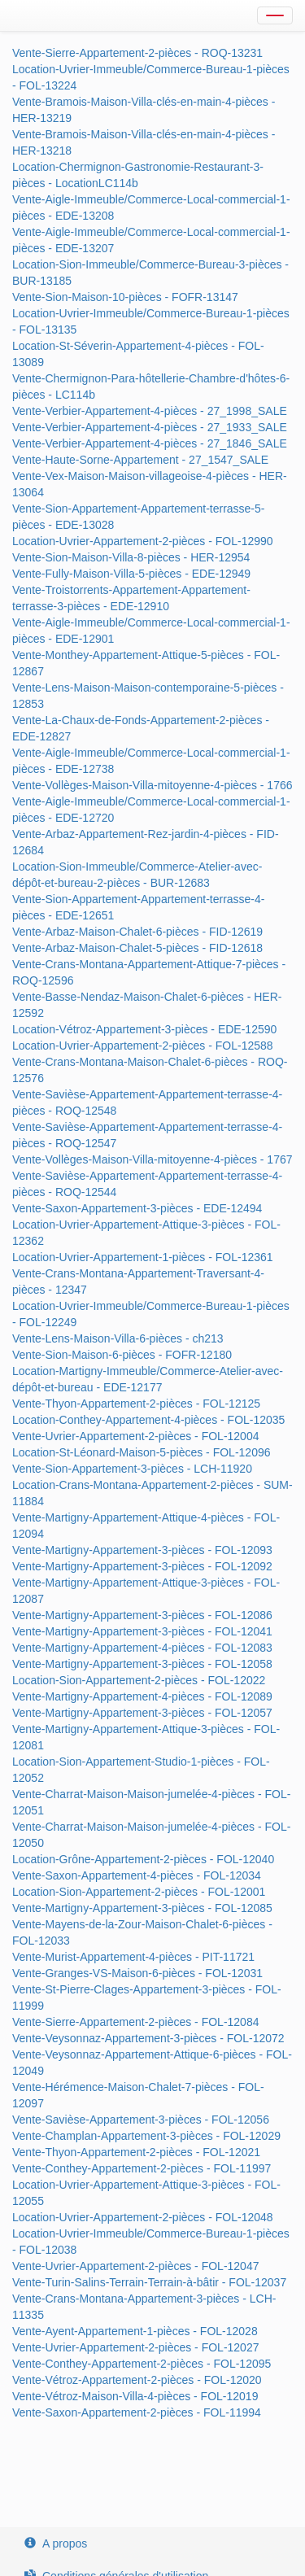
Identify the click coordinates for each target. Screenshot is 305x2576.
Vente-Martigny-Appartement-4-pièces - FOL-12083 (142, 1647)
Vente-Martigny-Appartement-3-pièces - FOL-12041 (142, 1631)
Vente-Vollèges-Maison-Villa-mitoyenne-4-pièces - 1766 (152, 785)
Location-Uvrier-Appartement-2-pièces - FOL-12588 (142, 1045)
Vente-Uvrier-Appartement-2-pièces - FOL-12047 (135, 2266)
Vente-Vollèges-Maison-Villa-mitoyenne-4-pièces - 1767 (152, 1159)
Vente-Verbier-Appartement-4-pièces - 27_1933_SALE (149, 427)
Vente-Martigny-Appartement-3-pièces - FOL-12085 (142, 1908)
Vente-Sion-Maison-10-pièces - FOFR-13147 (125, 296)
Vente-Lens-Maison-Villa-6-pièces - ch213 (118, 1338)
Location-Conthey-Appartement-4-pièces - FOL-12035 (148, 1419)
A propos (55, 2543)
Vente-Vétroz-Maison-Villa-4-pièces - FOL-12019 (135, 2396)
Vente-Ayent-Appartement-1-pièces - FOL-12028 (135, 2331)
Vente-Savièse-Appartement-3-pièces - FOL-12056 (140, 2119)
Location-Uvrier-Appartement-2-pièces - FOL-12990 (142, 541)
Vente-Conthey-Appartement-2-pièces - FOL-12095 (141, 2363)
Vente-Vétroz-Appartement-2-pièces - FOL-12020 (137, 2379)
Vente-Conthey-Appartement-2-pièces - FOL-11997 (141, 2168)
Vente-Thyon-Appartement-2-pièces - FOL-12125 (136, 1403)
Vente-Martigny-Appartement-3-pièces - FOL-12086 (142, 1615)
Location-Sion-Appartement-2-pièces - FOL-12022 (138, 1680)
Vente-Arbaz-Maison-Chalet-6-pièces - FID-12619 (137, 931)
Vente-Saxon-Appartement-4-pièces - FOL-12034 (136, 1875)
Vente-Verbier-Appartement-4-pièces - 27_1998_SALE (149, 410)
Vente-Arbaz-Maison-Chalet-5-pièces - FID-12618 (137, 947)
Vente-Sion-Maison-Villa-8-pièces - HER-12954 (131, 557)
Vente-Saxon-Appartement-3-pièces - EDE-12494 (137, 1208)
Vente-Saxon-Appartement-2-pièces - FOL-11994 (136, 2412)
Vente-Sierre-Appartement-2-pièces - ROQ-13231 (137, 52)
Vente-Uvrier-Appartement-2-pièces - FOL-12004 (135, 1436)
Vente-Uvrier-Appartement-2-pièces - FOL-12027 (135, 2347)
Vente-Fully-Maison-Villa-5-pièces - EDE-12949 (131, 573)
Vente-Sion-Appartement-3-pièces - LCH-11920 (132, 1468)
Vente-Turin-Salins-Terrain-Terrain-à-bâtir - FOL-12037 (149, 2282)
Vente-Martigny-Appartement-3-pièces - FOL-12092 (142, 1566)
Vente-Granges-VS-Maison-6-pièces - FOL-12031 (137, 1973)
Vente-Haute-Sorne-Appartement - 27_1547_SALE (140, 459)
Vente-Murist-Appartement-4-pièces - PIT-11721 (133, 1956)
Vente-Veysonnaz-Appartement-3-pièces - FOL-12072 (148, 2038)
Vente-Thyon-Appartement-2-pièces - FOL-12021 (136, 2152)
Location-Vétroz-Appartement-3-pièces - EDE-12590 (144, 1029)
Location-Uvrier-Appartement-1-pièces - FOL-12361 (142, 1257)
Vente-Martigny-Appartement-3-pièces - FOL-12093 (142, 1550)
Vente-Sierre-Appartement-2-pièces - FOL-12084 (135, 2021)
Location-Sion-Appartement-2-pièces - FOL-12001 (138, 1891)
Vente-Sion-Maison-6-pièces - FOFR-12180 (122, 1354)
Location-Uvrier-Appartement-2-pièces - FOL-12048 (142, 2217)
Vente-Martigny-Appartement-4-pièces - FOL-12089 (142, 1696)
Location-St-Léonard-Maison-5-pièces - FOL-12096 (141, 1452)
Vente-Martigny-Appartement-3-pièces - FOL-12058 (142, 1663)
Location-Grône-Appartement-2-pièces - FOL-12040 (143, 1859)
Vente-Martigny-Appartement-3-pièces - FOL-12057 (142, 1712)
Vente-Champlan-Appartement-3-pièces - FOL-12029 (146, 2135)
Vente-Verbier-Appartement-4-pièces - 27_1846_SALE (149, 443)
